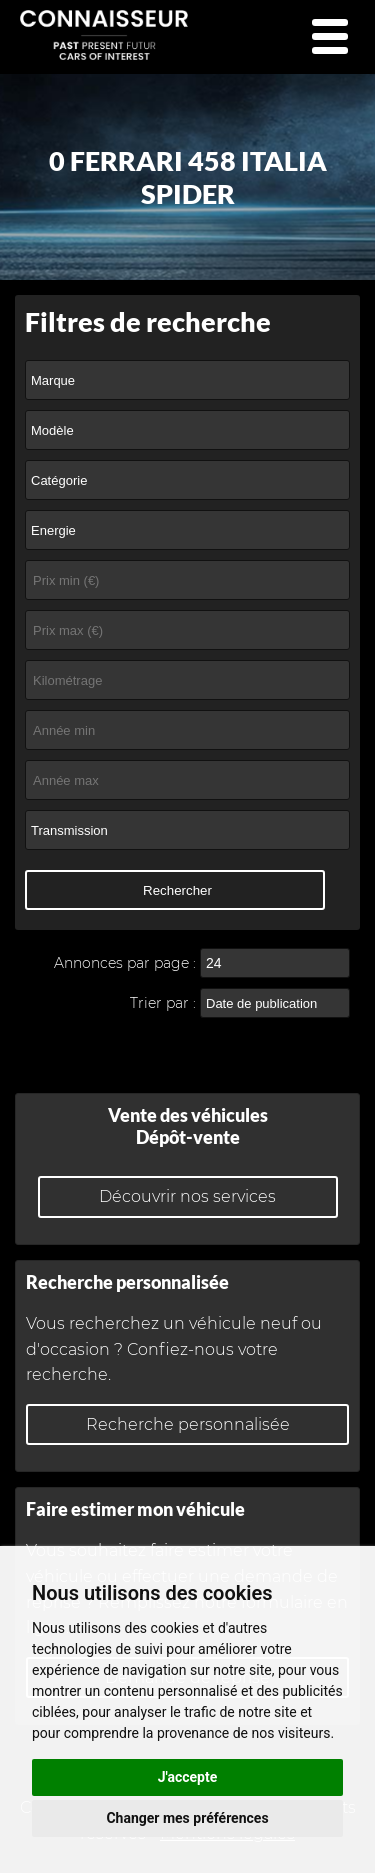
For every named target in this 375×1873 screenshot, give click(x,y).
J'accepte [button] (188, 1777)
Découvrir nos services (187, 1196)
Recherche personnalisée (188, 1424)
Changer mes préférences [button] (187, 1818)
